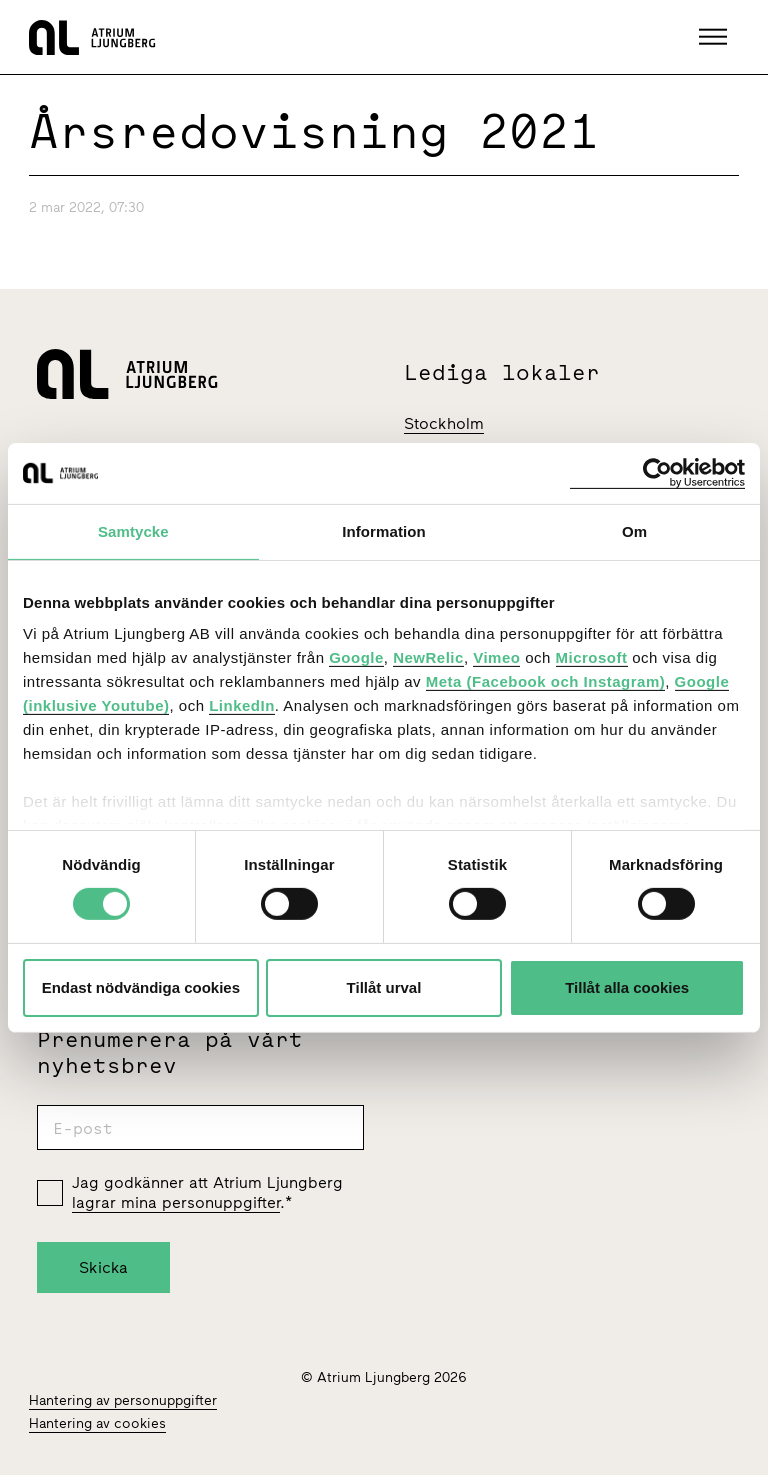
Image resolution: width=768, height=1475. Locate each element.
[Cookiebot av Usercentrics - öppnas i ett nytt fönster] (657, 472)
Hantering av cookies (97, 1423)
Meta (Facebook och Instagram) (546, 681)
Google (356, 657)
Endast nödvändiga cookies (141, 987)
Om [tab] (634, 530)
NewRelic (428, 657)
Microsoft (592, 657)
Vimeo (496, 657)
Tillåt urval (384, 987)
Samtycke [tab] (133, 530)
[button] (715, 37)
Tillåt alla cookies (627, 987)
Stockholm (444, 423)
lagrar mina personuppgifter (176, 1202)
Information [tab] (384, 530)
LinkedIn (242, 705)
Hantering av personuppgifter (123, 1400)
